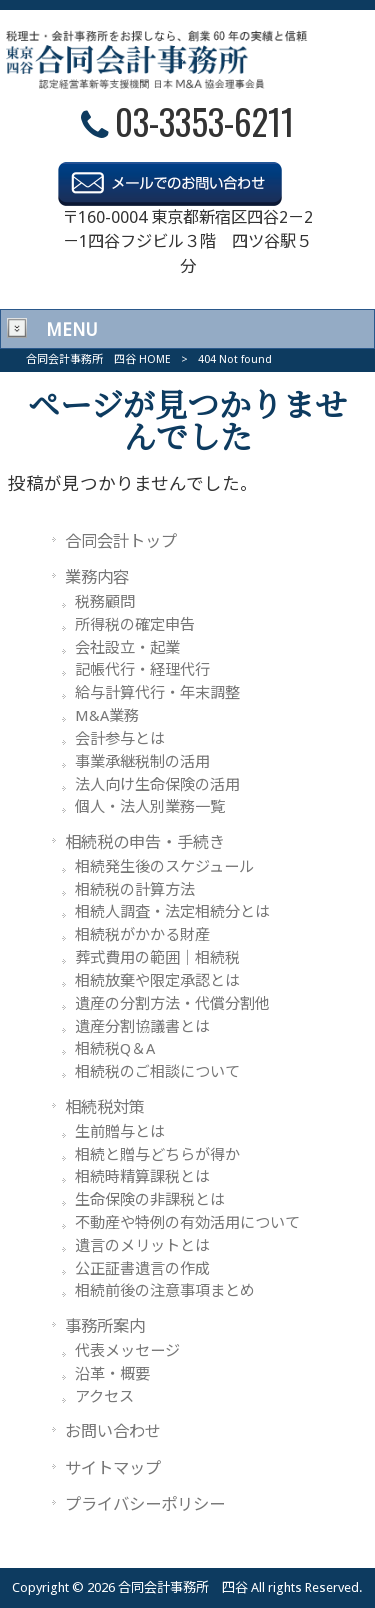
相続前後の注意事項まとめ (165, 1291)
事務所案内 (105, 1326)
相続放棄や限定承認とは (157, 981)
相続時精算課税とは (142, 1177)
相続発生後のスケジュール (164, 867)
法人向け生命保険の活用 (157, 785)
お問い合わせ (113, 1431)
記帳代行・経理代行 (142, 670)
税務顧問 (105, 602)
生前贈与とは (120, 1132)
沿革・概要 (112, 1374)
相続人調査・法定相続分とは (172, 912)
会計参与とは (120, 739)
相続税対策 (105, 1107)
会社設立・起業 (127, 648)
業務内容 (97, 577)
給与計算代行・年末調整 (157, 693)
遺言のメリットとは (142, 1246)
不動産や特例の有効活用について (187, 1223)
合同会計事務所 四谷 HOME (98, 359)
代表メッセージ (127, 1351)
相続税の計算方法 (135, 890)
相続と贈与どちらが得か (157, 1155)
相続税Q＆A (115, 1049)
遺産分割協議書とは (142, 1027)
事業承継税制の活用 (142, 762)
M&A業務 (107, 716)
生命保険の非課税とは (150, 1200)
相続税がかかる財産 (142, 935)
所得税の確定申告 (135, 625)
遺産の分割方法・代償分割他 (172, 1004)
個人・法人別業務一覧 (150, 807)
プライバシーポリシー (145, 1504)
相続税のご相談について (157, 1072)
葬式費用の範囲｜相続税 (157, 958)
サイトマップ (113, 1468)
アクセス (104, 1397)
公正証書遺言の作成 (142, 1269)
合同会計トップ (121, 541)
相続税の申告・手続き (145, 842)
